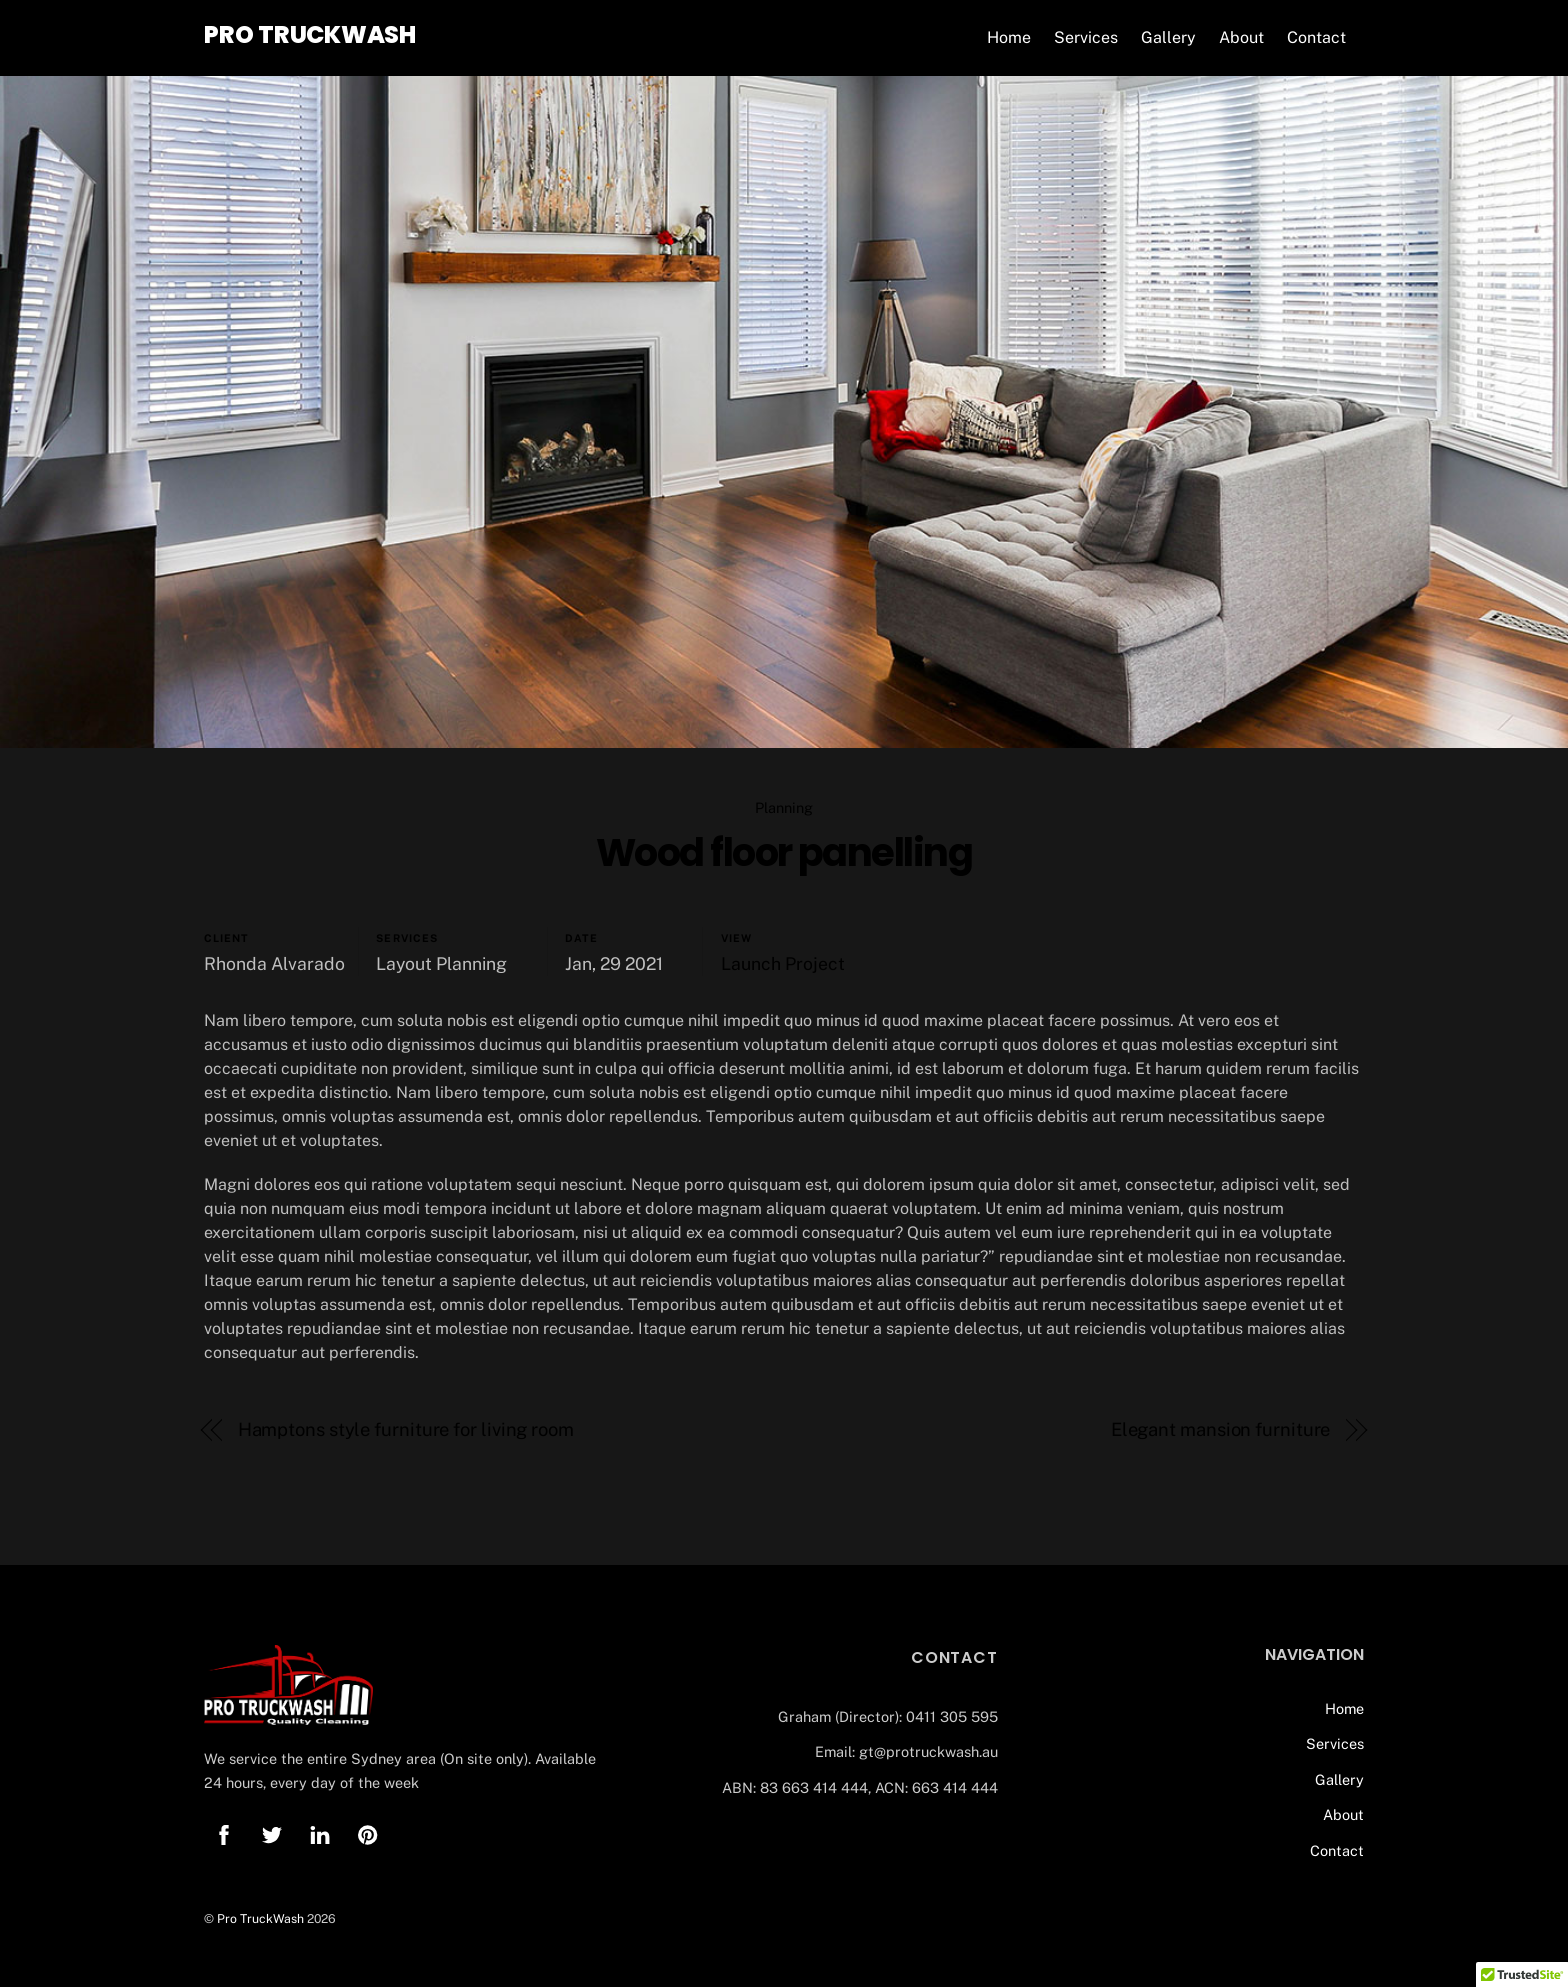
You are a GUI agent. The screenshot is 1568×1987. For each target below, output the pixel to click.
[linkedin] (320, 1832)
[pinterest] (368, 1832)
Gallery (1168, 37)
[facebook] (224, 1832)
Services (1086, 37)
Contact (1316, 37)
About (1241, 37)
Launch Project (783, 963)
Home (1009, 37)
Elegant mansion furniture (1221, 1429)
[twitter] (272, 1832)
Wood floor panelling (784, 852)
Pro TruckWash (260, 1918)
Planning (784, 807)
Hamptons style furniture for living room (406, 1429)
